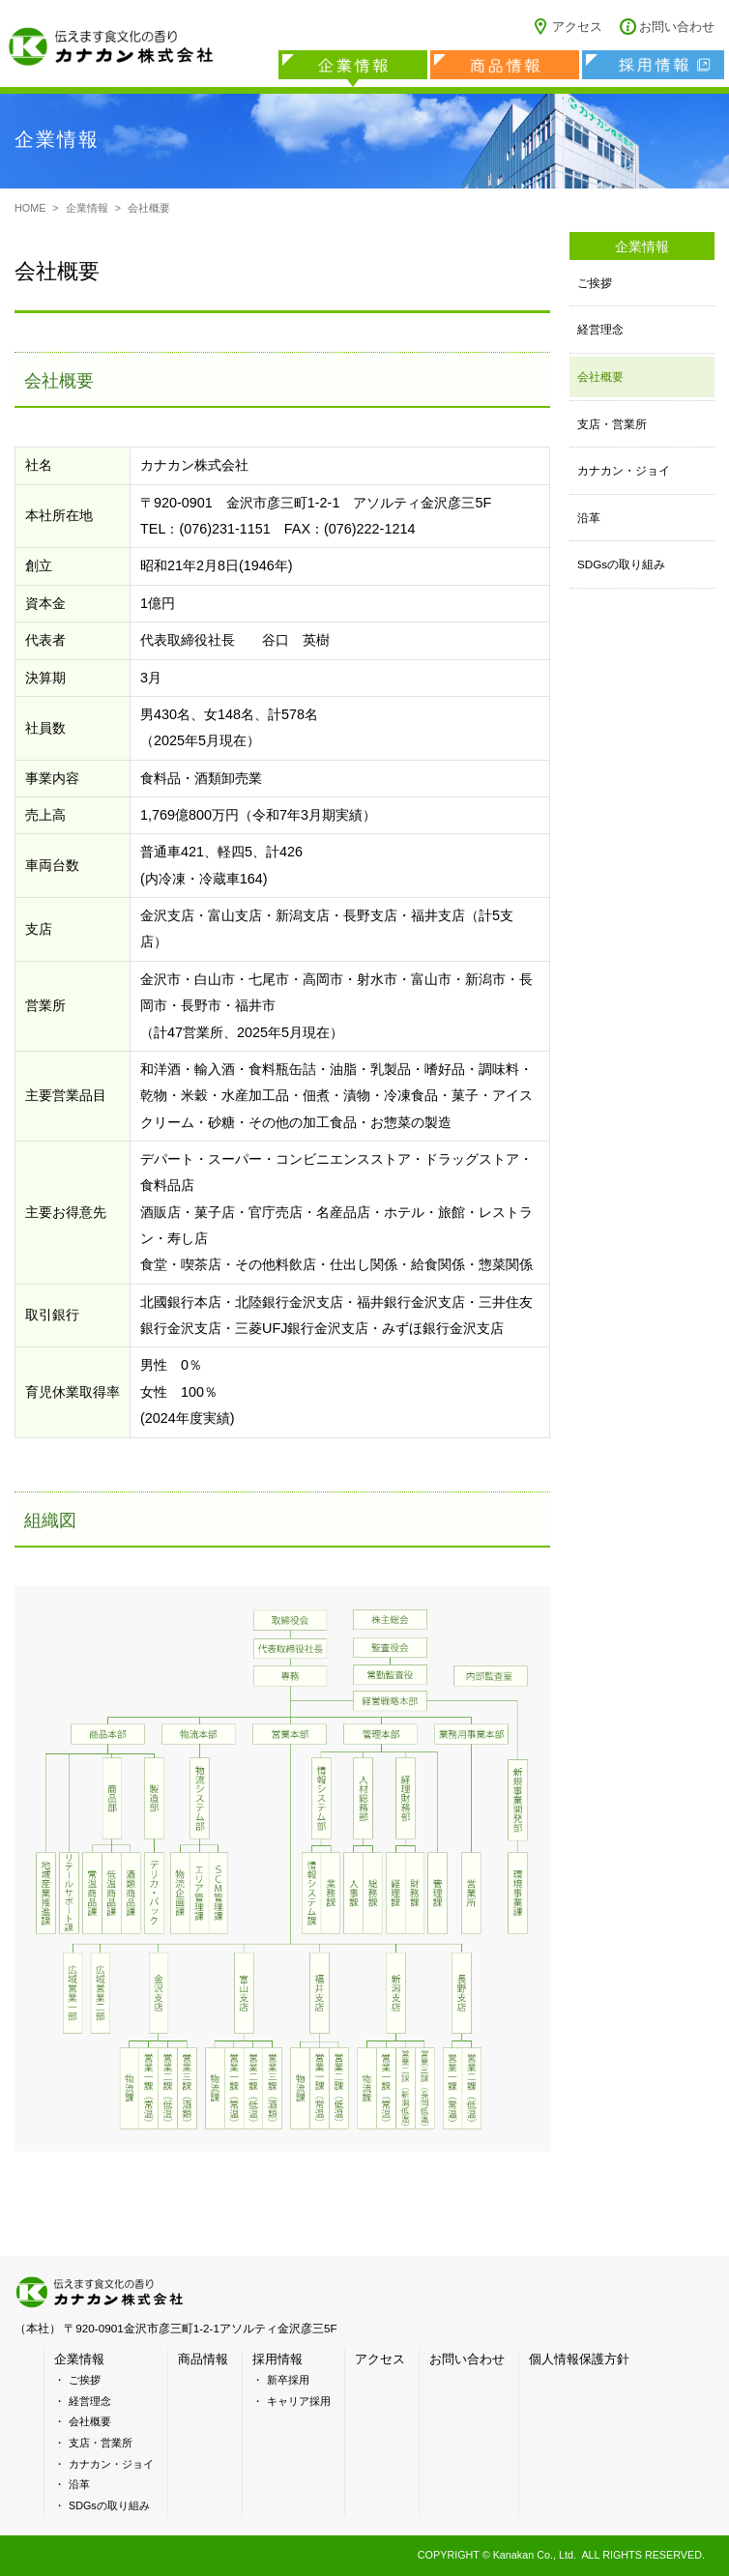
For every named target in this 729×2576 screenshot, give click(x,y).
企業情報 (352, 64)
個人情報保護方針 (579, 2359)
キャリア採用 (299, 2401)
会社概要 (600, 376)
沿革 (588, 517)
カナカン (102, 2292)
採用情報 (653, 64)
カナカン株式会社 (111, 48)
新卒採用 (288, 2380)
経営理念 (600, 329)
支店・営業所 (612, 424)
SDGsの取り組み (621, 564)
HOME (30, 208)
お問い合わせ (676, 27)
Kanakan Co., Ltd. (534, 2555)
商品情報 (504, 64)
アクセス (577, 27)
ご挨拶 (594, 282)
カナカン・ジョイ (623, 470)
